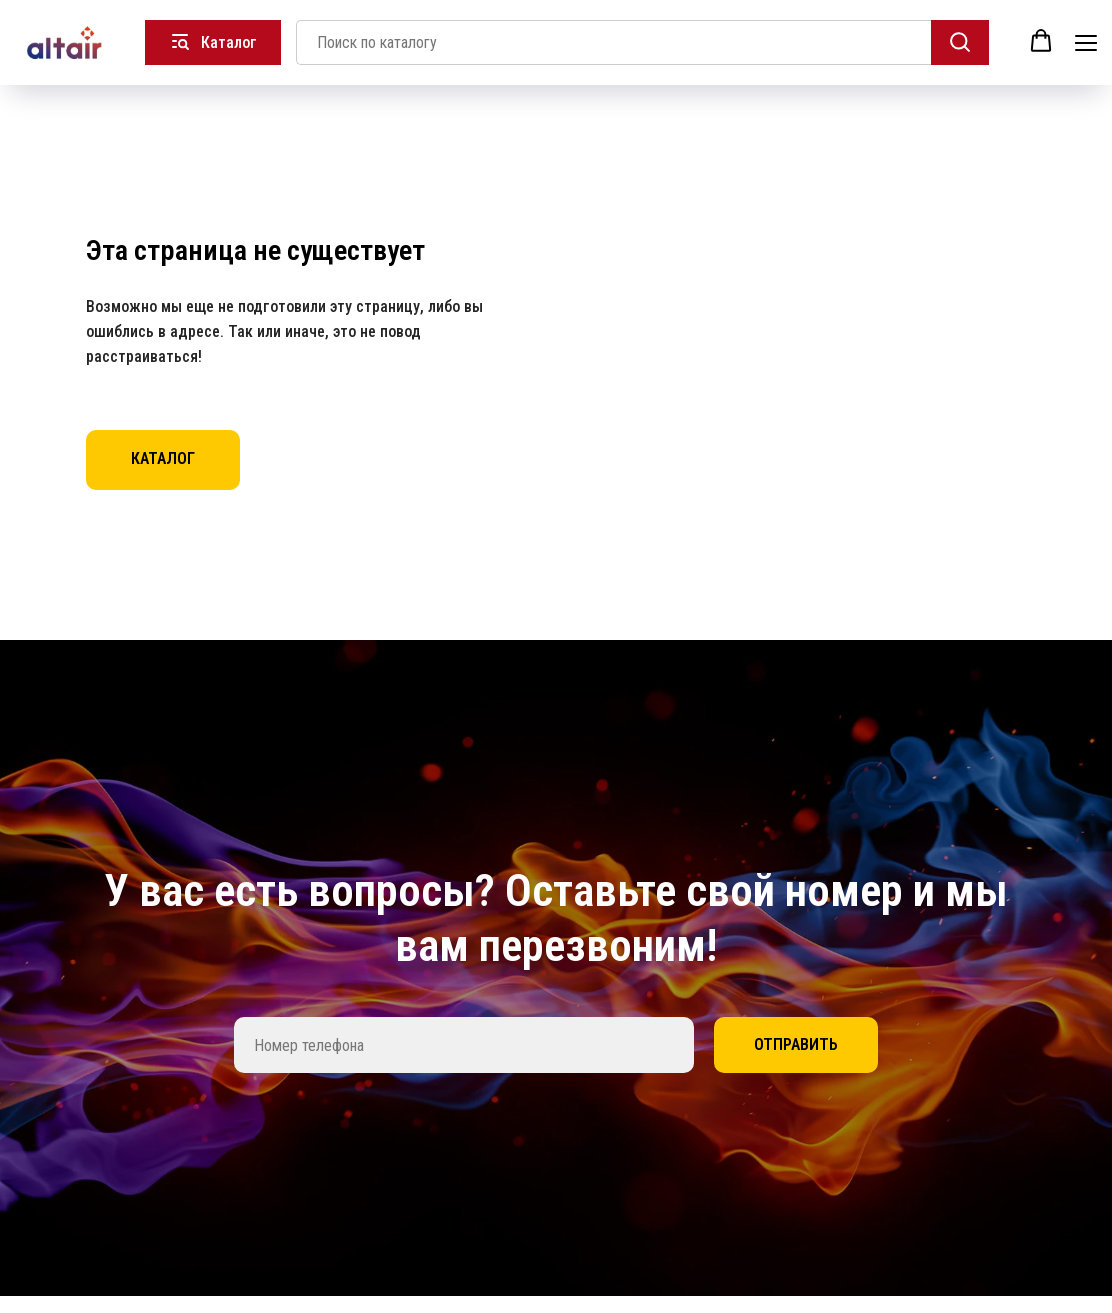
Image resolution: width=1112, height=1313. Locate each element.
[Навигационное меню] (1086, 42)
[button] (1041, 41)
